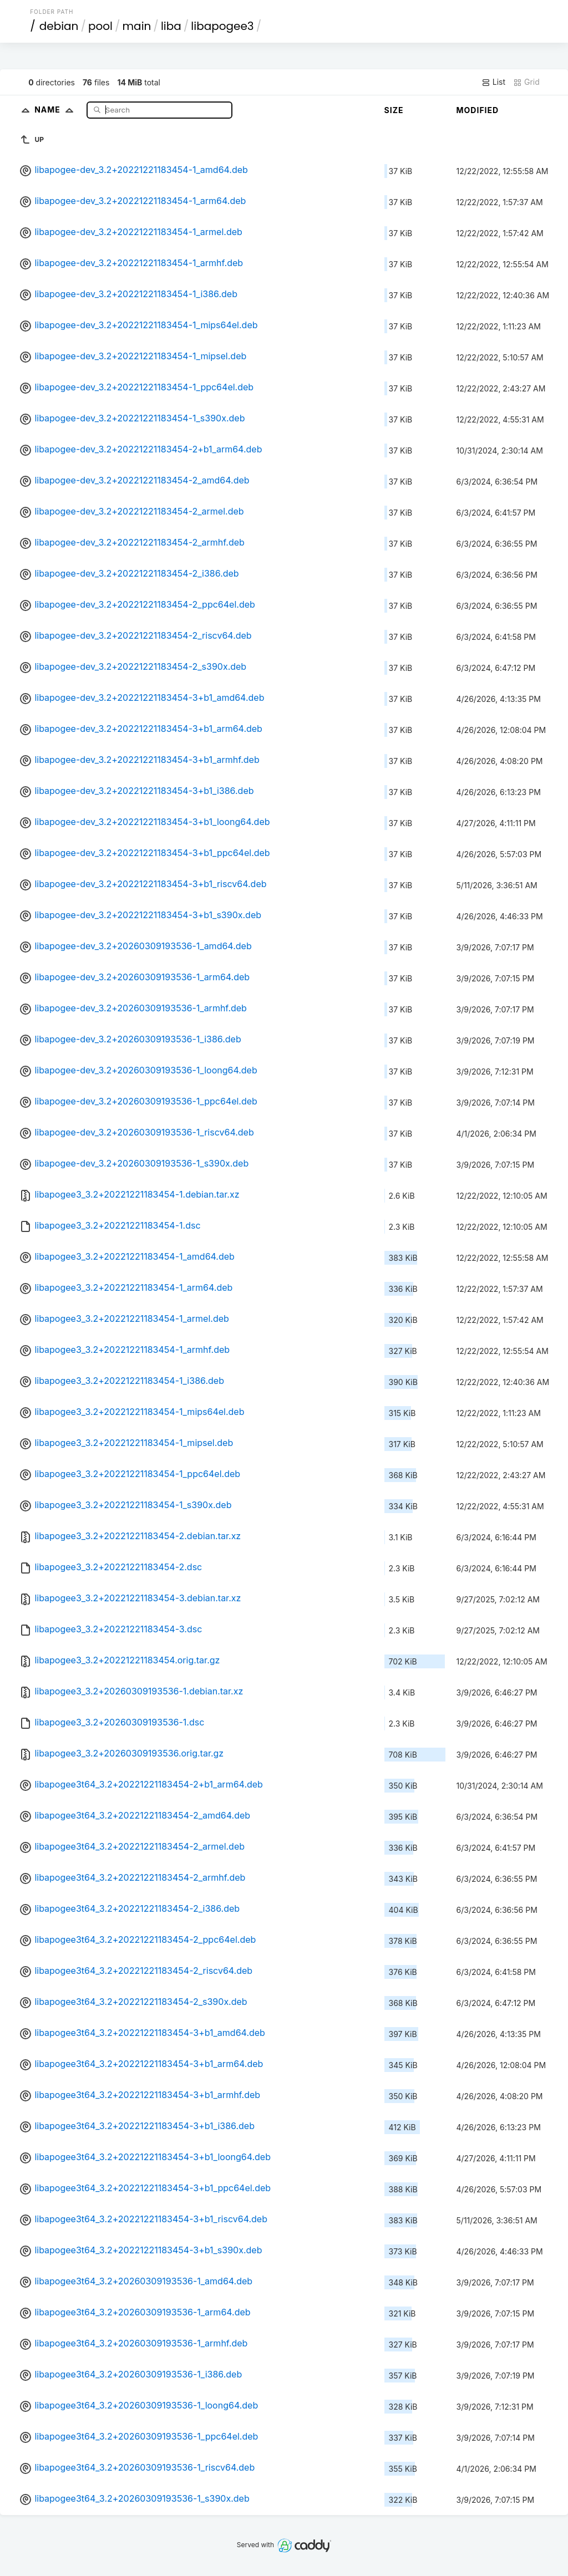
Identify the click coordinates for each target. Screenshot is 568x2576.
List (493, 82)
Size (394, 110)
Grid (526, 82)
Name (56, 109)
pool (100, 26)
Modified (478, 110)
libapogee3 (222, 26)
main (137, 26)
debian (59, 26)
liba (171, 26)
